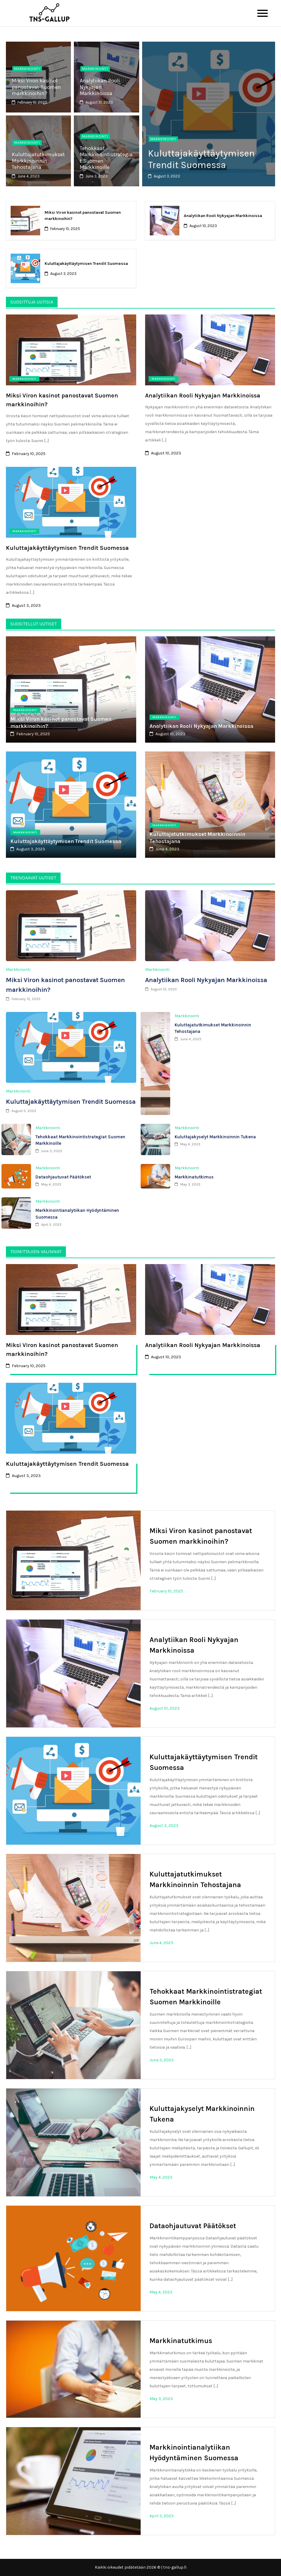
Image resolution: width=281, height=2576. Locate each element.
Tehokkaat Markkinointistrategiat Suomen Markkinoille (106, 158)
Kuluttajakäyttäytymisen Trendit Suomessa (202, 159)
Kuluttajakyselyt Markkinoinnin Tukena (215, 1136)
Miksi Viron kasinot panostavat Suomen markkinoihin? (36, 87)
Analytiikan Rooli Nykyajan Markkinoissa (100, 87)
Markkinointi (27, 69)
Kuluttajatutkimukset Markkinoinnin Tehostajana (38, 160)
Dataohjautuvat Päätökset (63, 1177)
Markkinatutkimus (194, 1177)
